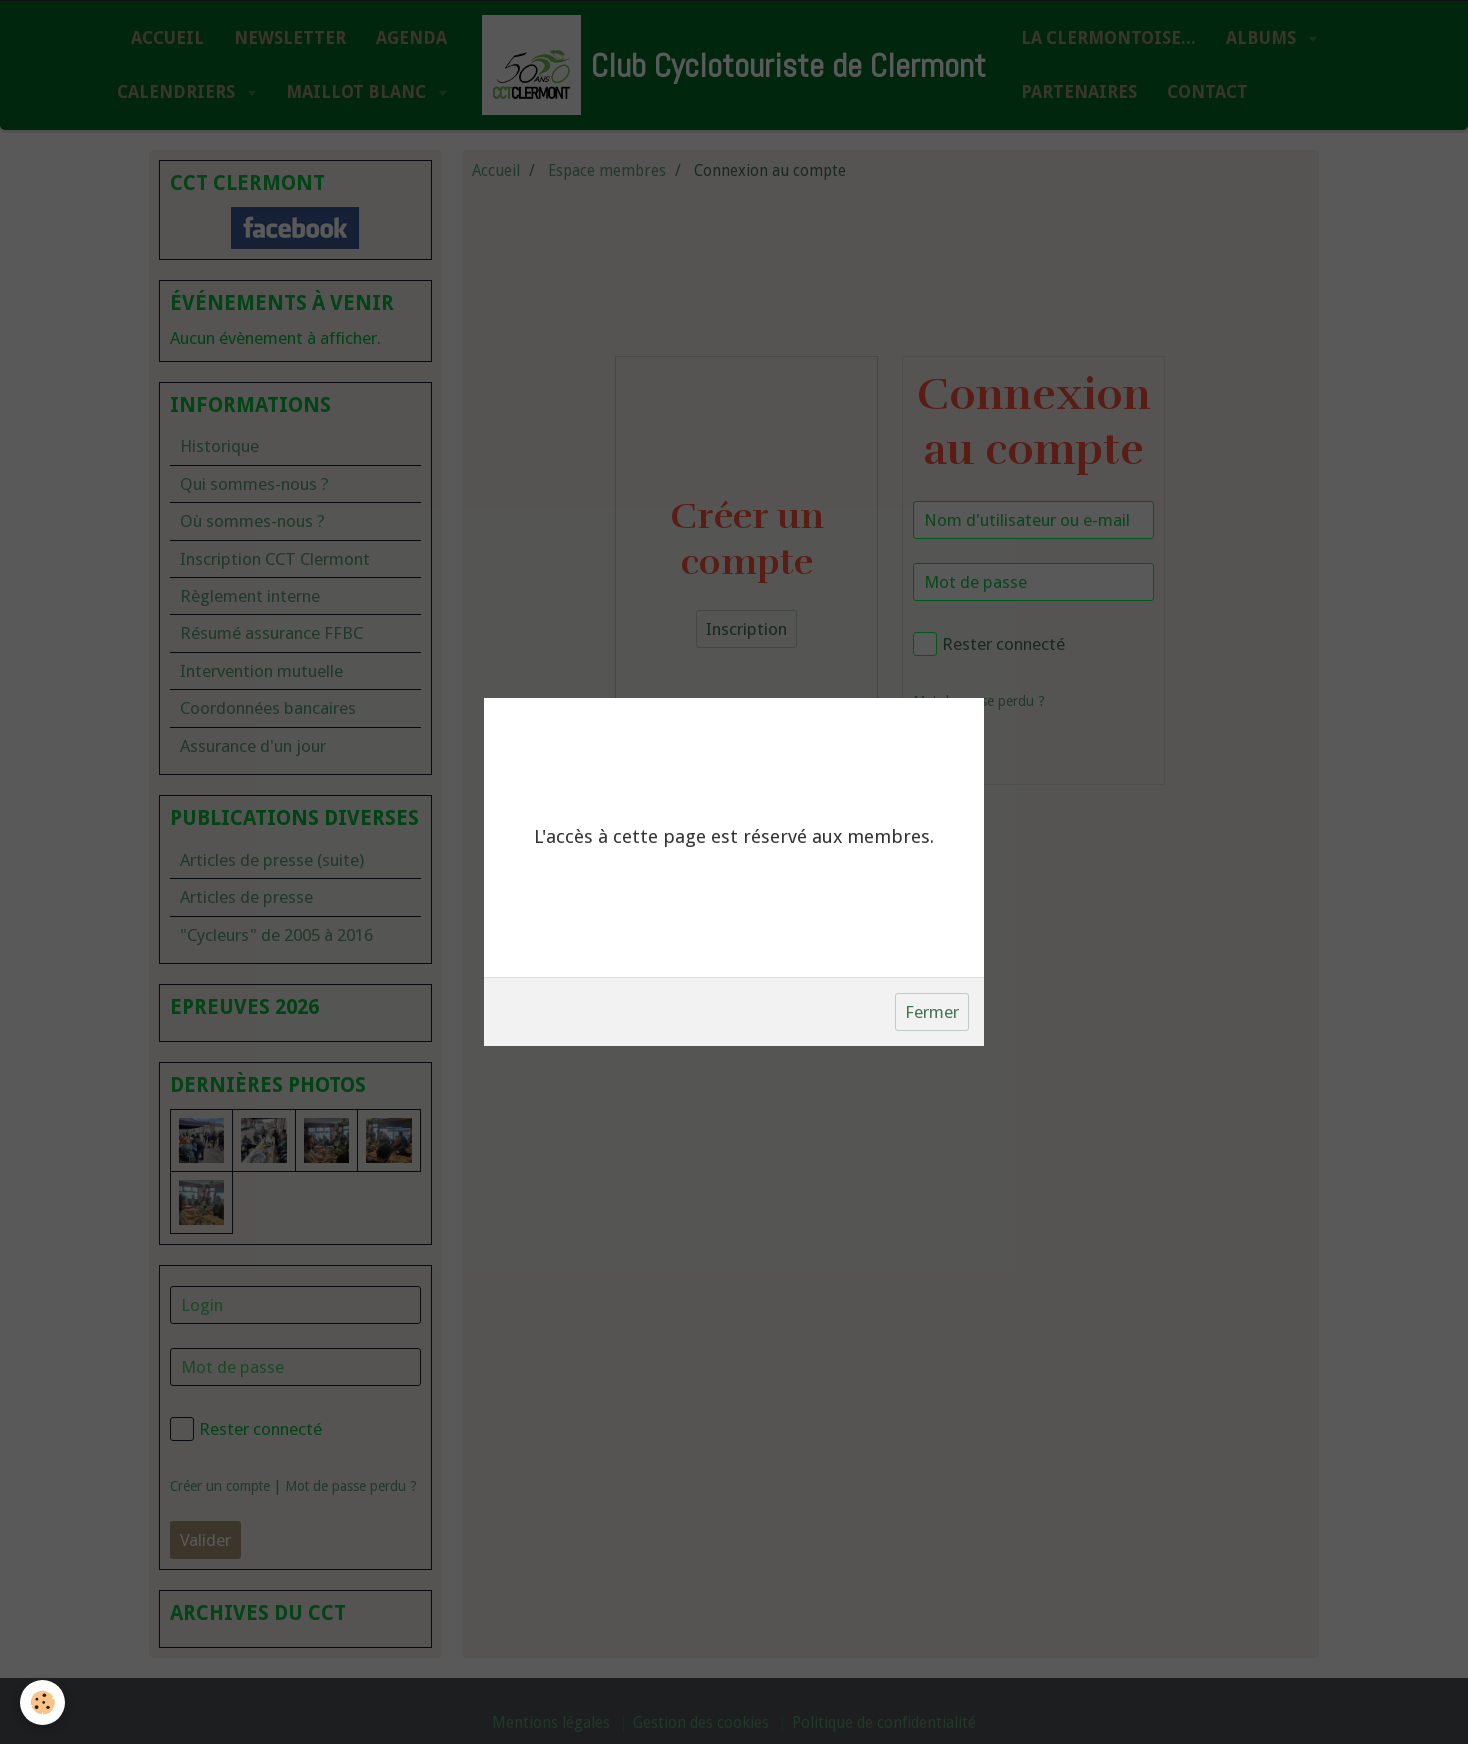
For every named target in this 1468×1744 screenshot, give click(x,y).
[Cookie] (42, 1702)
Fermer (932, 1012)
